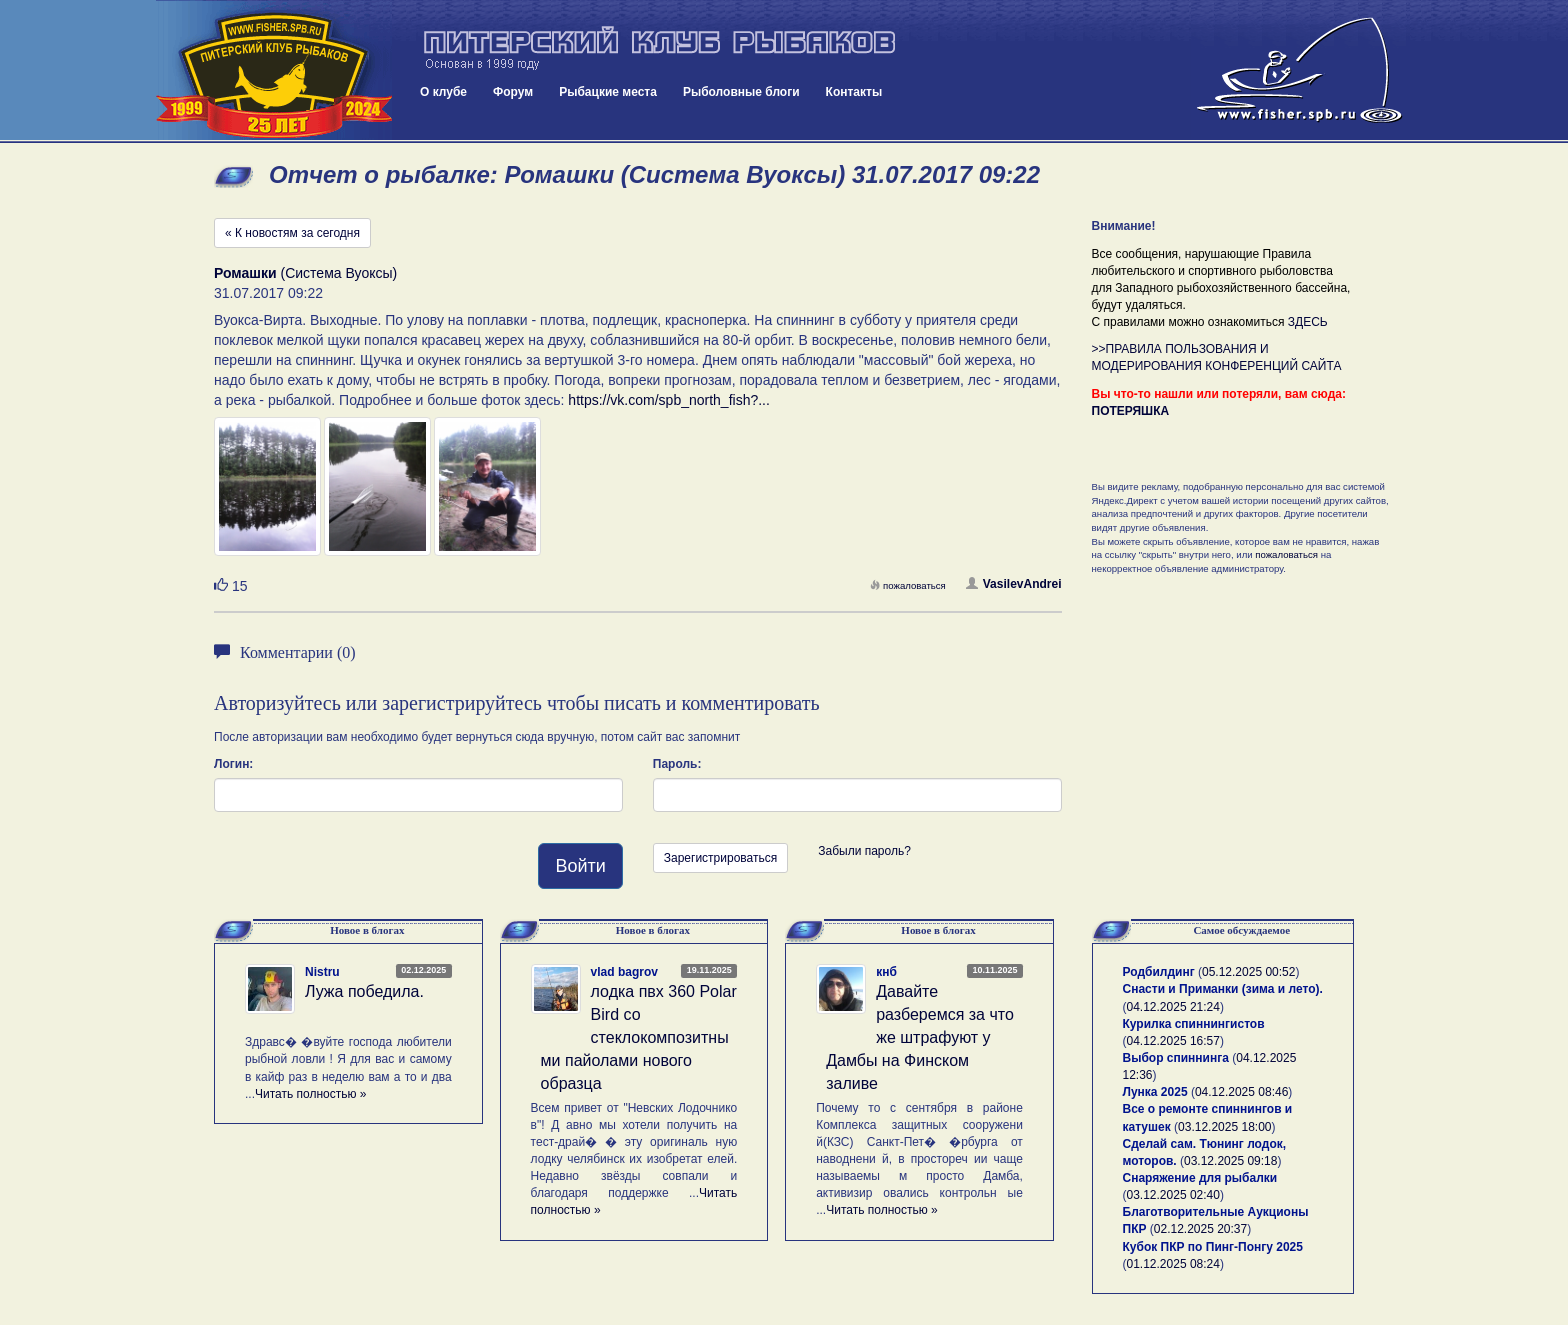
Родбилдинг (1159, 972)
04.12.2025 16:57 (1173, 1041)
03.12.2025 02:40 (1173, 1195)
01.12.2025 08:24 (1173, 1264)
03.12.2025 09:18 (1230, 1161)
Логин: (233, 764)
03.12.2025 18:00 (1224, 1127)
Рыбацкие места (608, 92)
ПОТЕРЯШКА (1131, 411)
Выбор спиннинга (1176, 1058)
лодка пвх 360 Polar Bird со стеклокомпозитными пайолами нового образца (639, 1037)
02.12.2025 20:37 (1200, 1229)
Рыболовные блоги (741, 92)
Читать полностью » (311, 1094)
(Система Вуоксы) (305, 273)
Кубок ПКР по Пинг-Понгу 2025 (1213, 1247)
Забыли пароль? (864, 851)
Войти (580, 866)
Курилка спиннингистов (1194, 1024)
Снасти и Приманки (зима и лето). (1223, 989)
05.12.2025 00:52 (1248, 972)
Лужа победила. (364, 991)
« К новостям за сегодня (292, 233)
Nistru (322, 972)
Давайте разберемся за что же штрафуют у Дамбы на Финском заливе (920, 1037)
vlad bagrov (624, 972)
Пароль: (677, 764)
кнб (886, 972)
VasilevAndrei (1014, 584)
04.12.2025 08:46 (1241, 1092)
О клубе (443, 92)
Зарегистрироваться (720, 858)
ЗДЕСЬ (1308, 322)
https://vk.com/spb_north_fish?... (669, 400)
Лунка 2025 (1155, 1092)
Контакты (854, 92)
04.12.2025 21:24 (1173, 1007)
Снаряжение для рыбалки (1200, 1178)
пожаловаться (908, 585)
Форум (513, 92)
